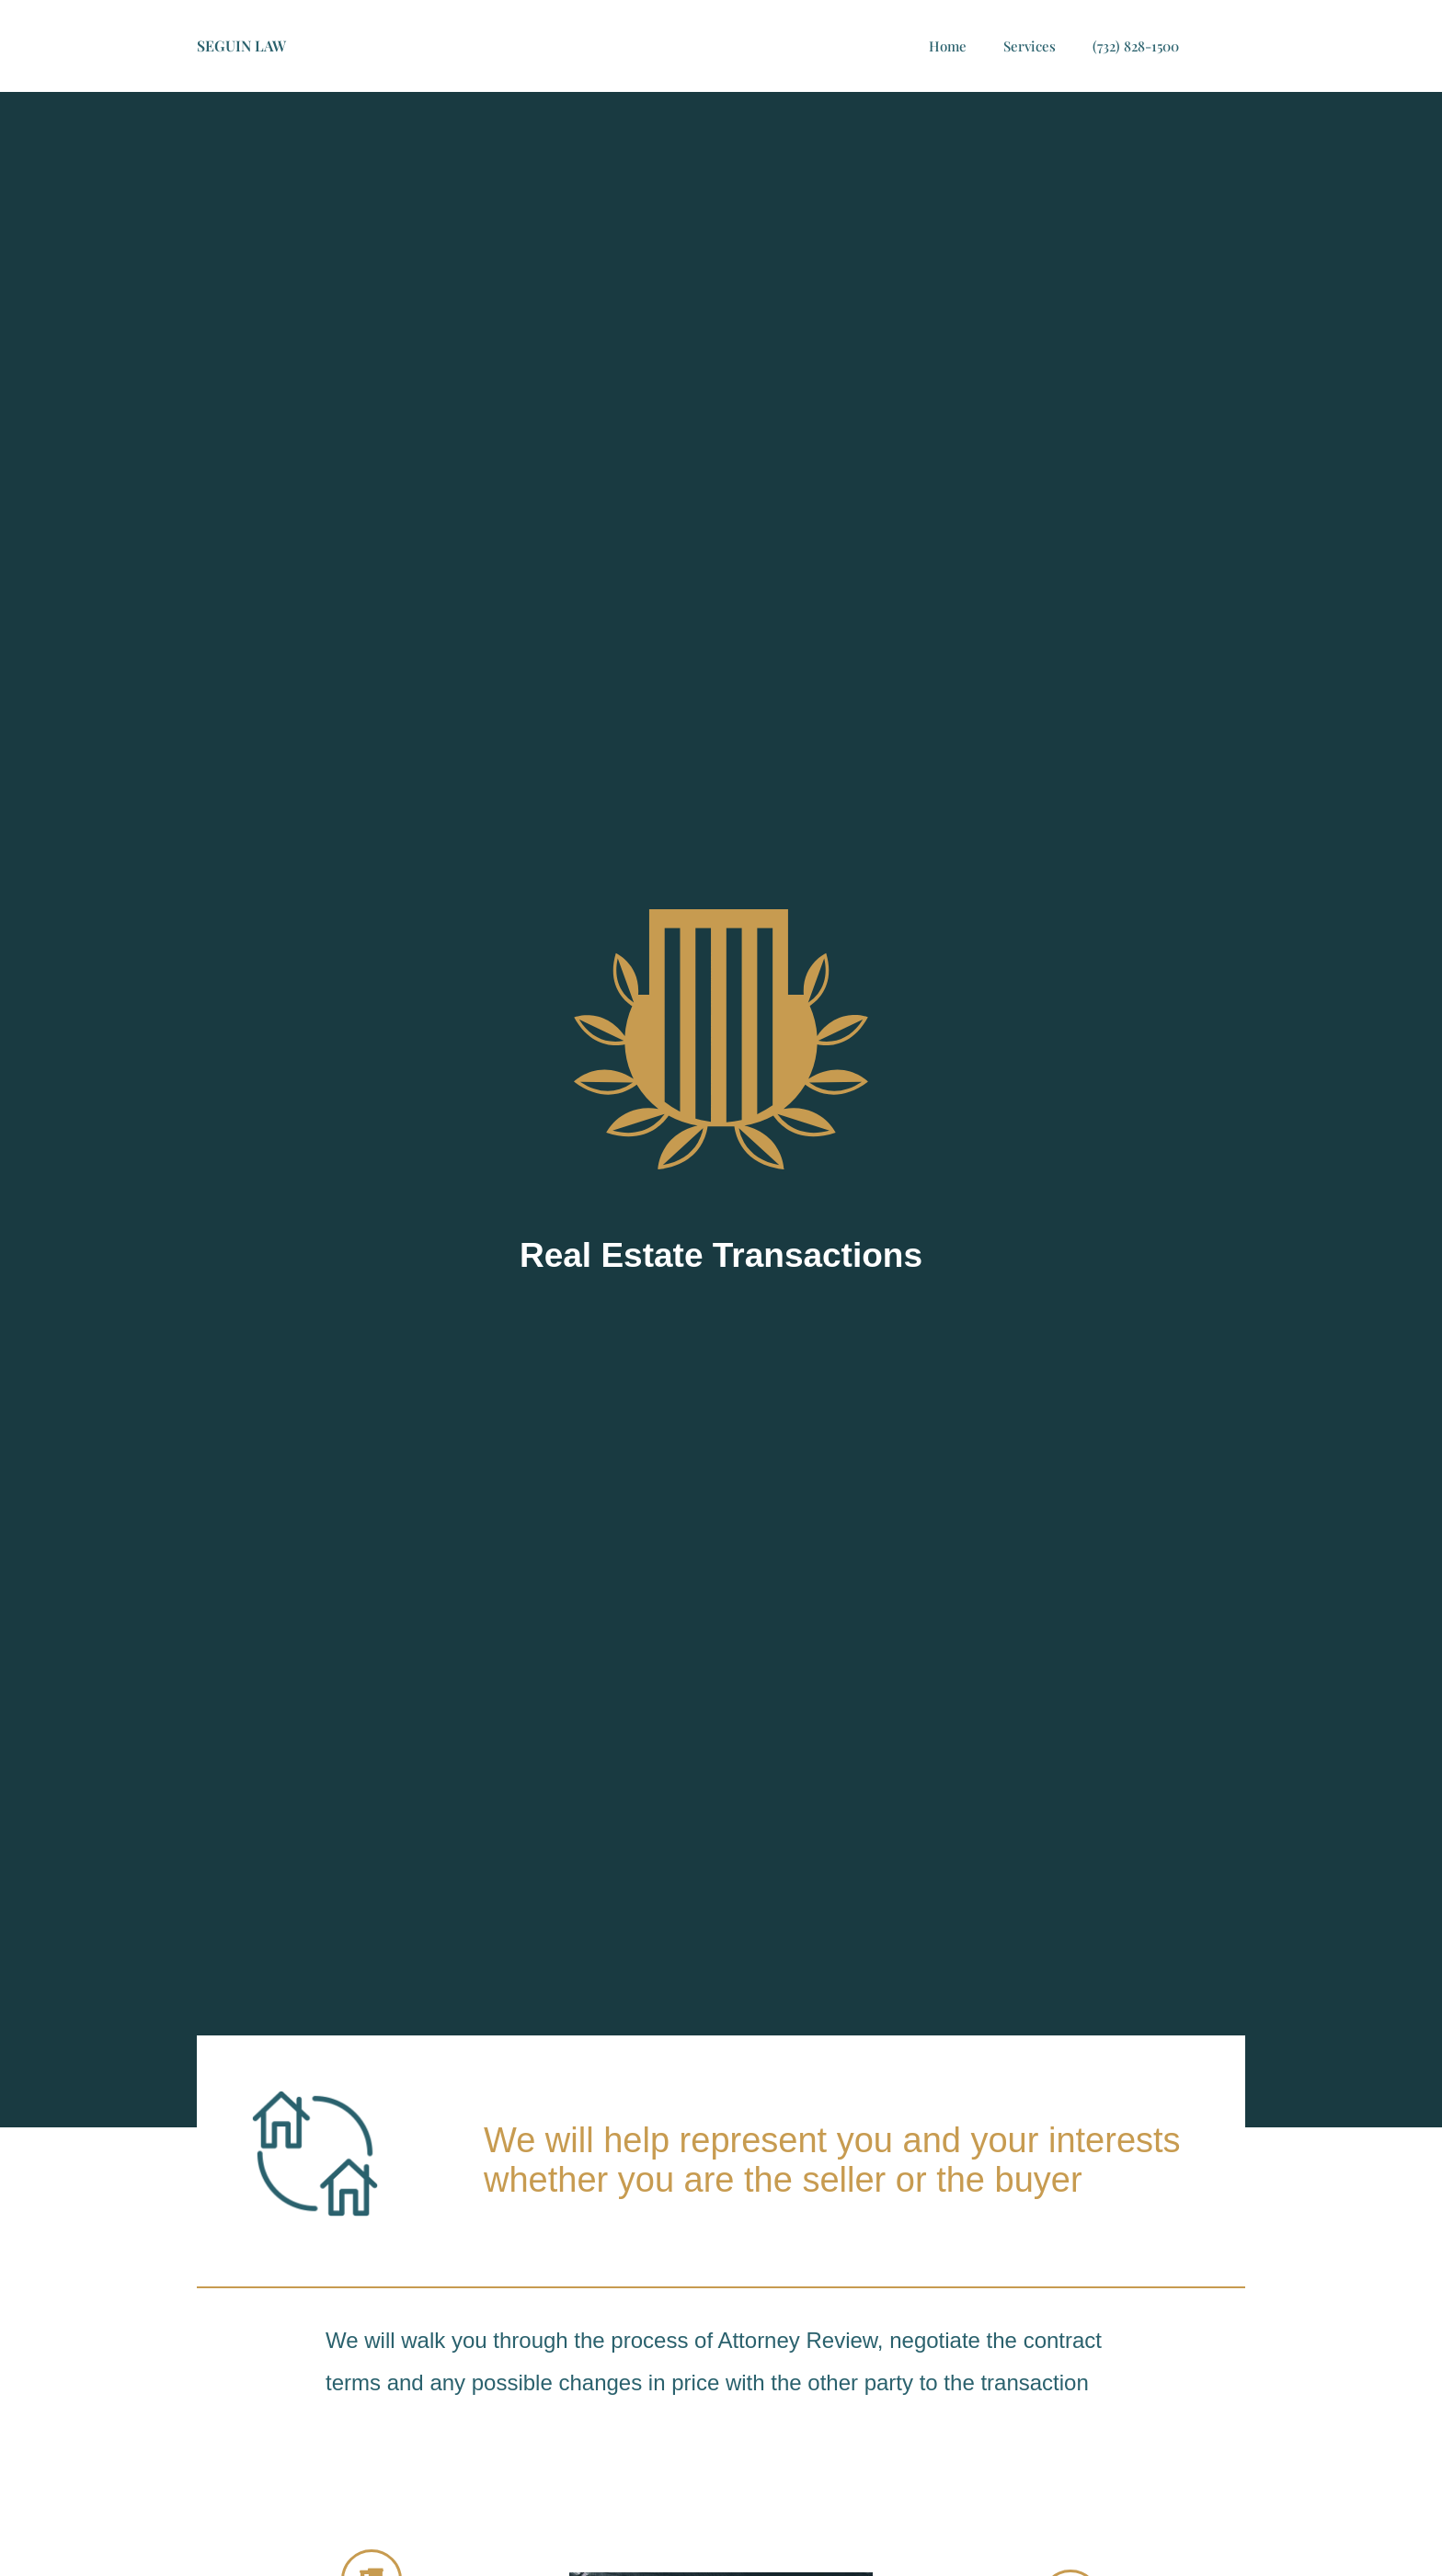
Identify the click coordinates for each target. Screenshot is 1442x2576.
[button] (1226, 46)
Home (948, 46)
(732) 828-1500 (1136, 46)
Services (1029, 46)
